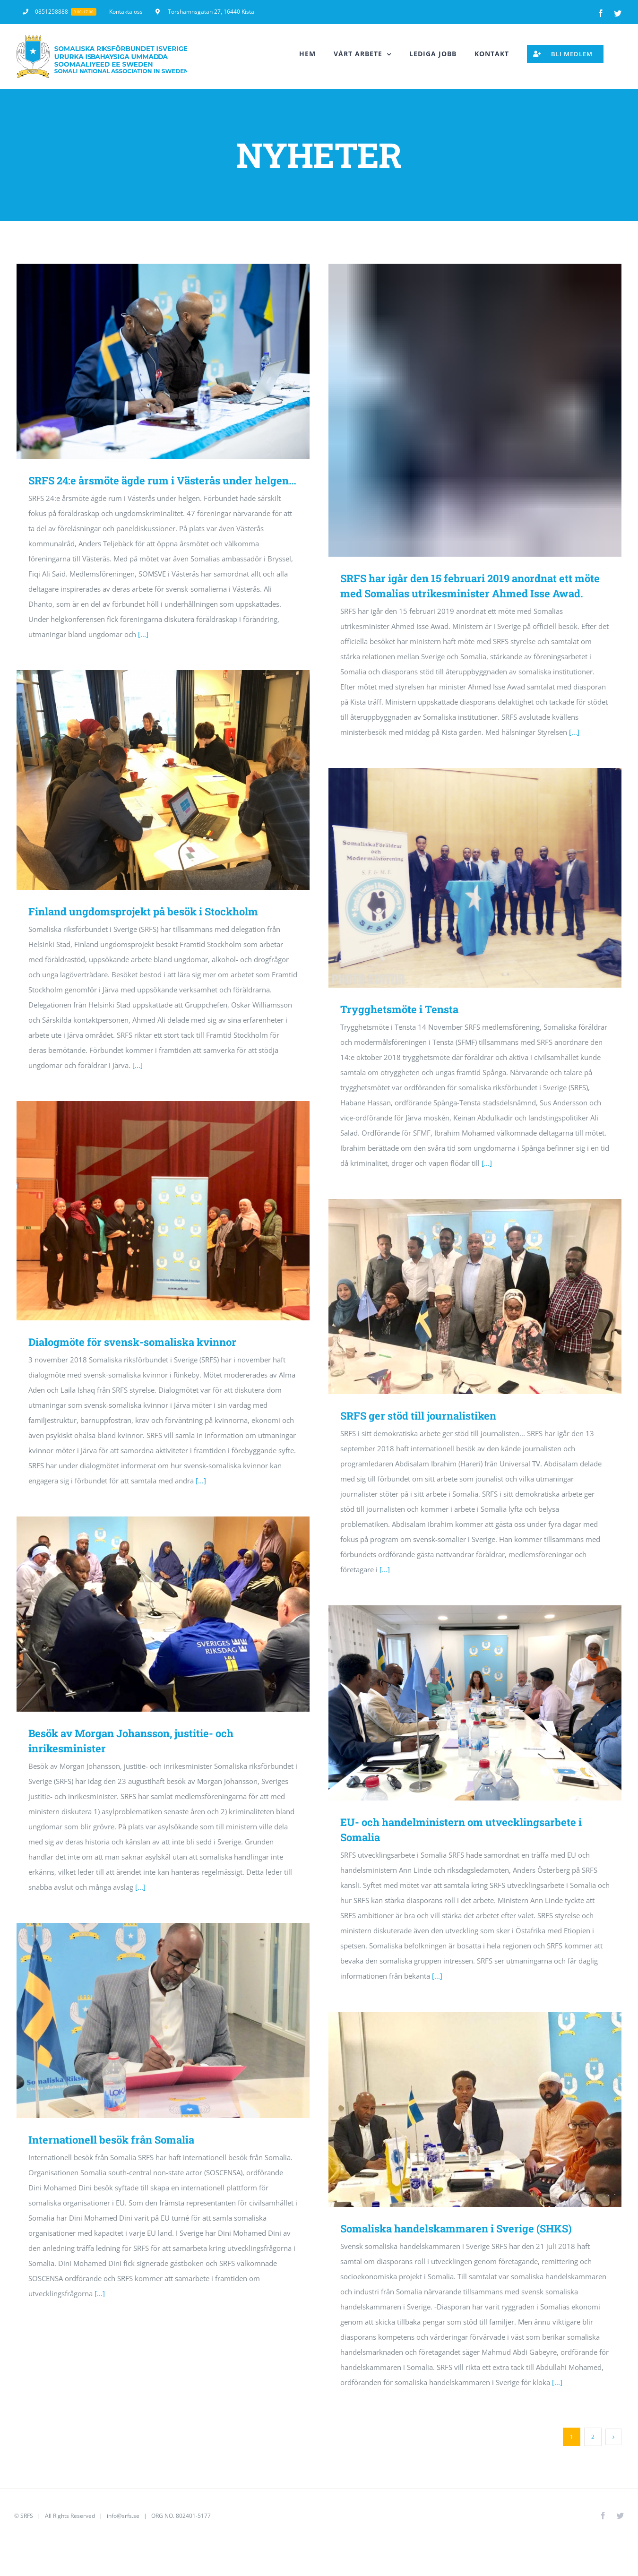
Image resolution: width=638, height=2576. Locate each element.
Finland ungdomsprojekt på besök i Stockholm (143, 911)
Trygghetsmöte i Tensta (399, 1009)
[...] (143, 634)
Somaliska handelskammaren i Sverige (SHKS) (456, 2228)
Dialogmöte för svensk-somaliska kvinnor (132, 1342)
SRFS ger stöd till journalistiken (418, 1415)
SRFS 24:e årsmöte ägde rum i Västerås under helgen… (162, 480)
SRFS (26, 2516)
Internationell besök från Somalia (111, 2139)
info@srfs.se (123, 2516)
